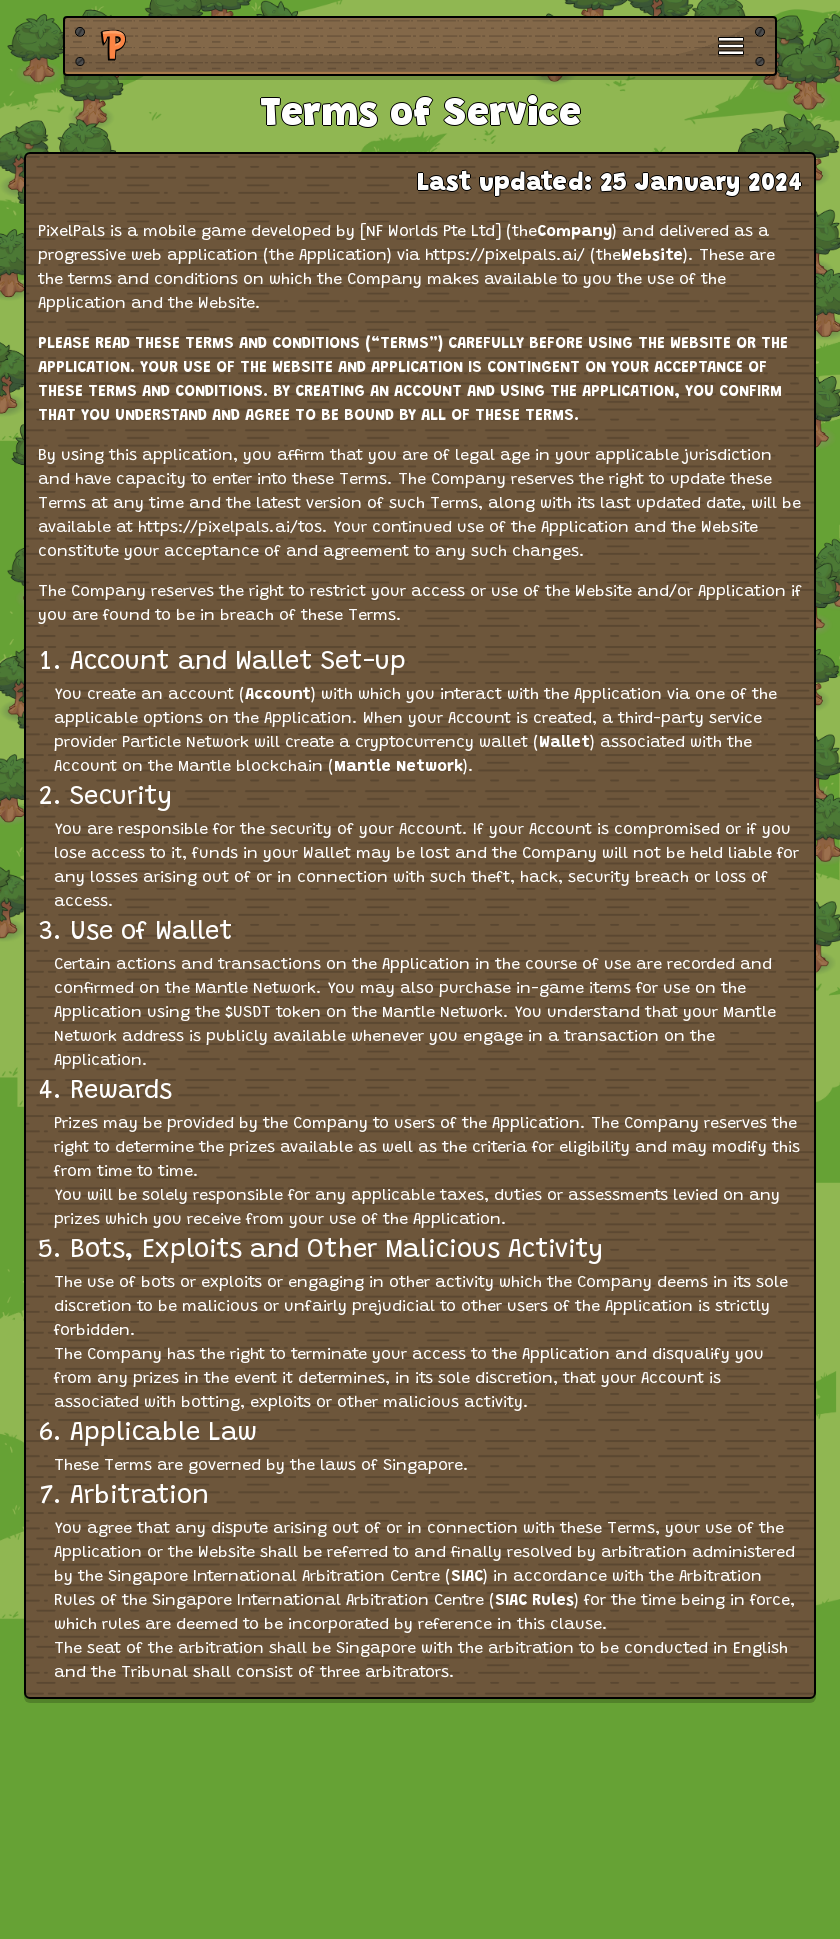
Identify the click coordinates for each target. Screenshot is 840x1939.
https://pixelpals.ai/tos (230, 528)
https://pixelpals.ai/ (505, 256)
